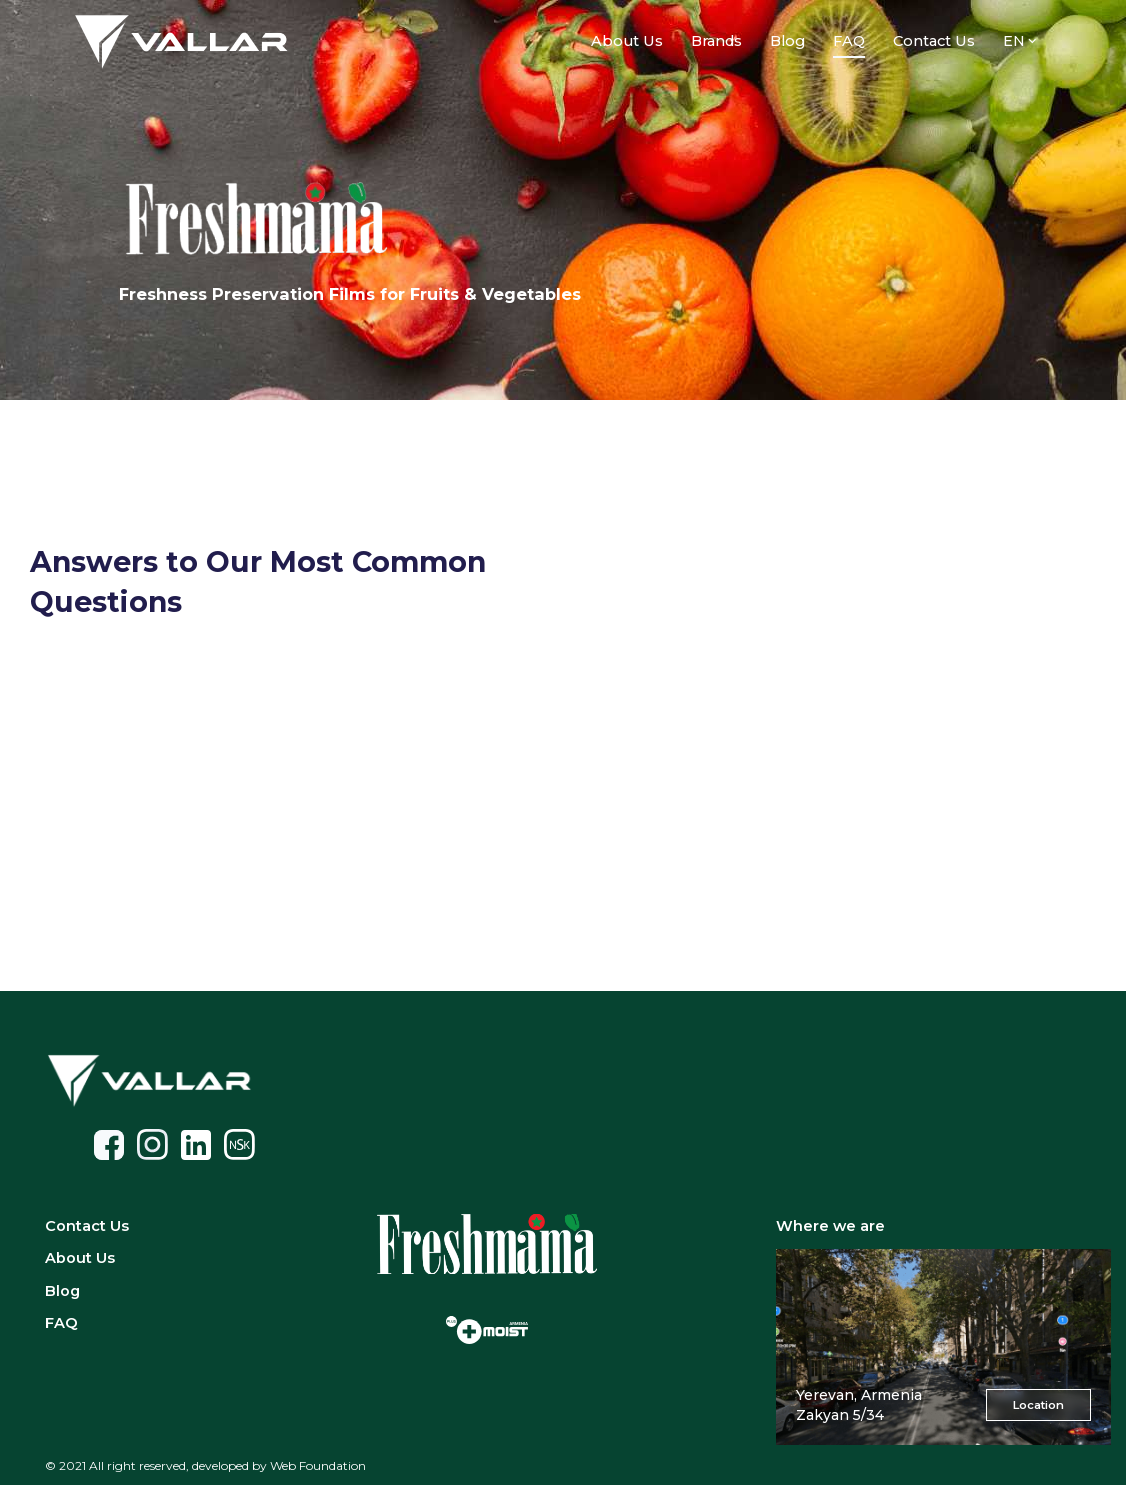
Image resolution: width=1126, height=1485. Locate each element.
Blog (787, 41)
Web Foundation (318, 1465)
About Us (627, 41)
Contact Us (934, 41)
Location (1038, 1405)
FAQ (61, 1323)
